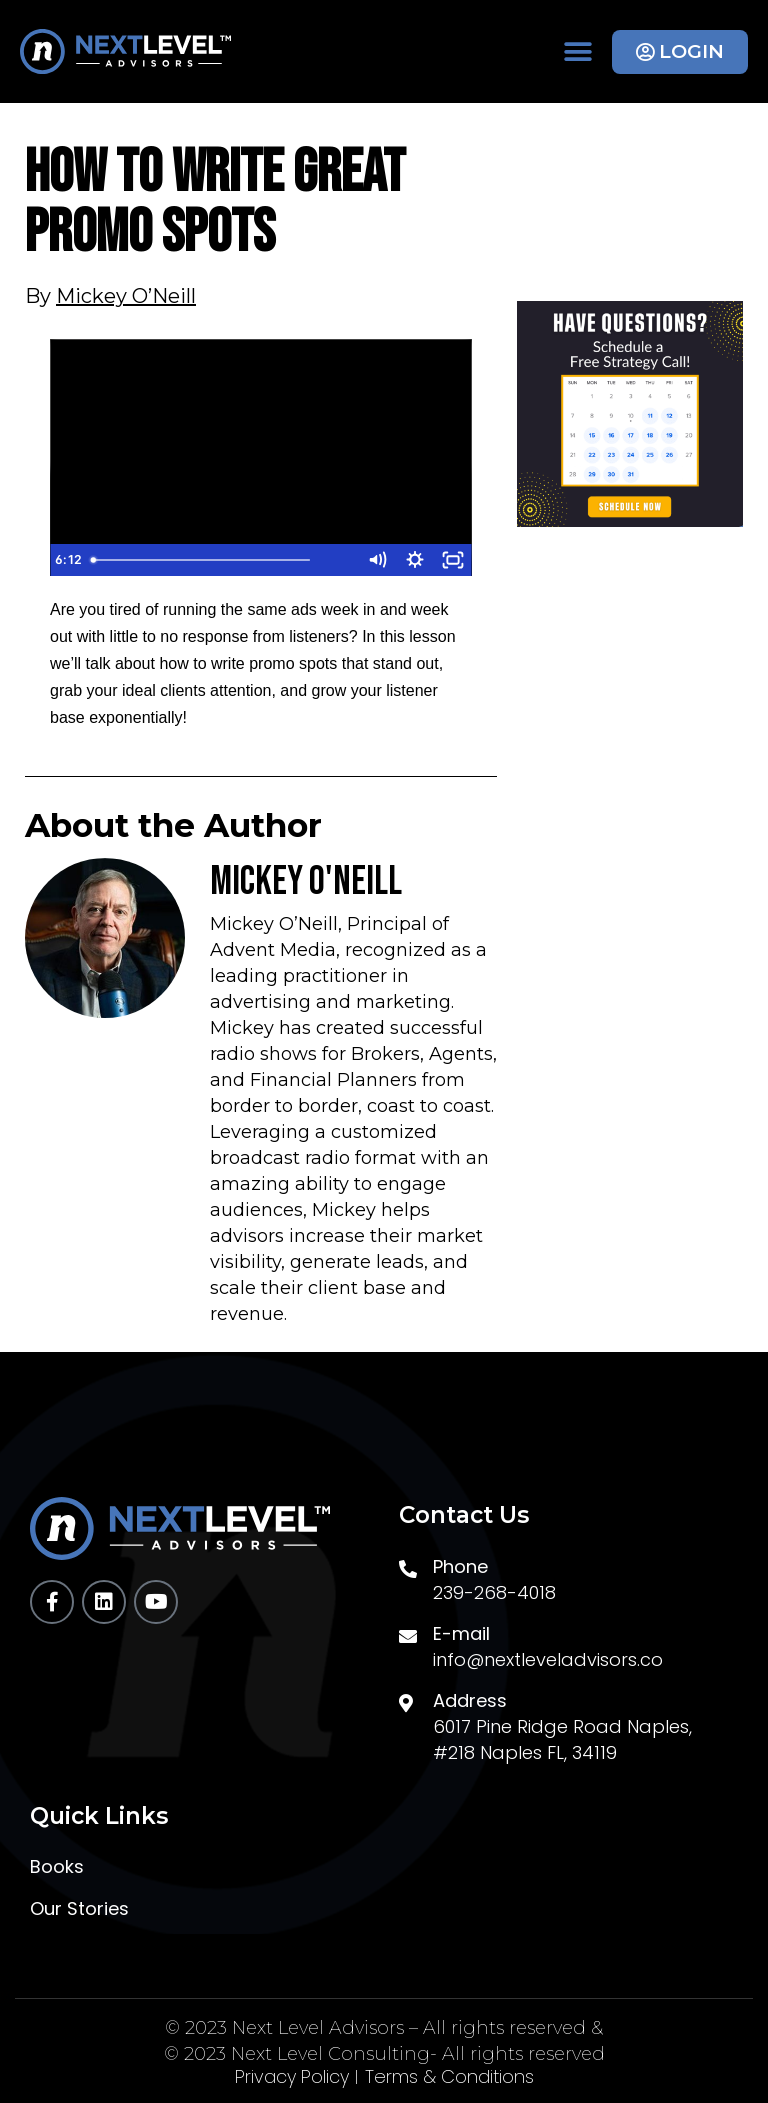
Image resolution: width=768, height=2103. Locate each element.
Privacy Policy (292, 2077)
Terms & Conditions (449, 2077)
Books (57, 1867)
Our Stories (79, 1909)
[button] (577, 51)
